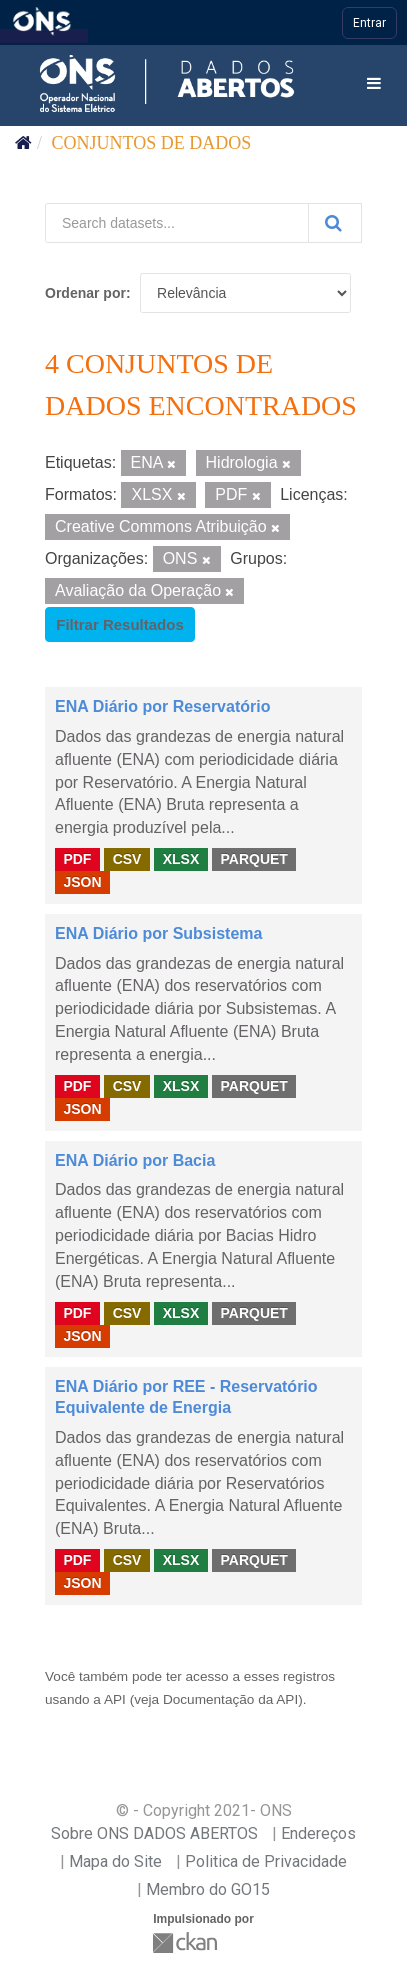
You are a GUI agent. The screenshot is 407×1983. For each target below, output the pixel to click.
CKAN (187, 1942)
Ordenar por (85, 293)
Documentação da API (230, 1699)
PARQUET (253, 859)
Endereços (318, 1833)
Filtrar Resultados (120, 624)
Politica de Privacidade (266, 1861)
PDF (77, 859)
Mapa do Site (115, 1861)
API (115, 1699)
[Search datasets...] (177, 223)
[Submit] (335, 223)
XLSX (181, 859)
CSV (127, 859)
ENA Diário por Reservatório (162, 706)
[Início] (23, 143)
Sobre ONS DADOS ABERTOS (154, 1833)
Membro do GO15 (208, 1889)
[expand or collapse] (374, 84)
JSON (82, 882)
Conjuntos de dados (152, 143)
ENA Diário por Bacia (135, 1160)
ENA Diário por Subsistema (158, 933)
